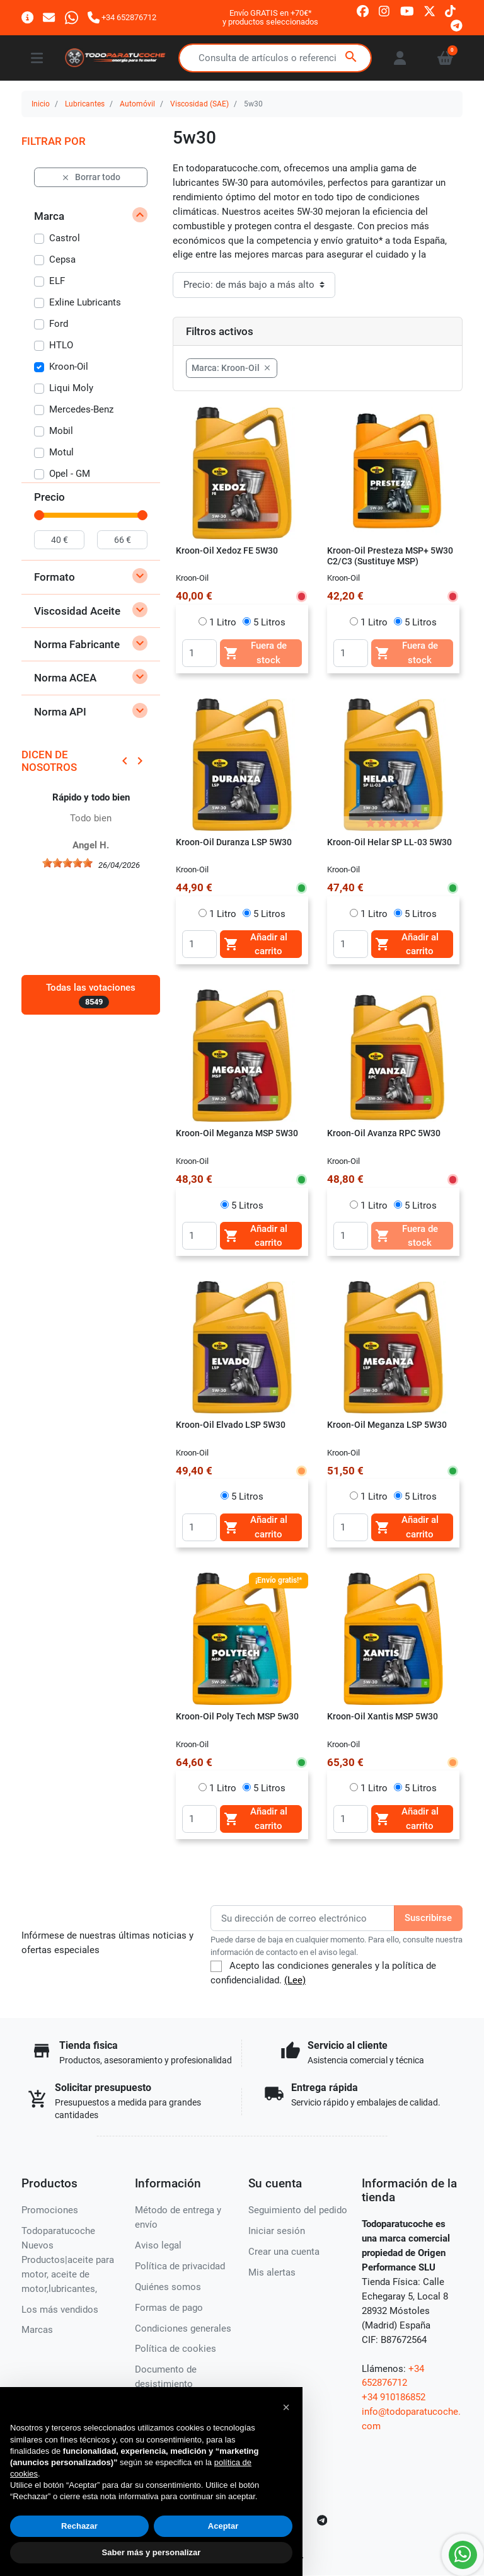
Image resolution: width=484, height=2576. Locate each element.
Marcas (37, 2329)
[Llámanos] (122, 17)
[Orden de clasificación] (254, 285)
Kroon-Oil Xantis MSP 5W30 (382, 1716)
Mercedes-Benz (81, 409)
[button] (286, 2407)
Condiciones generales (183, 2328)
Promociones (49, 2210)
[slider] (39, 515)
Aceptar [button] (223, 2526)
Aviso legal (158, 2245)
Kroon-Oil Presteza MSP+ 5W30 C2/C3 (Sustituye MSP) (390, 556)
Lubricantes (85, 104)
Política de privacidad (180, 2266)
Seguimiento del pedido (297, 2210)
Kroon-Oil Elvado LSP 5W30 (230, 1425)
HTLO (61, 345)
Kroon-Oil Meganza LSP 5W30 (387, 1425)
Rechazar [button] (79, 2526)
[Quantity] (199, 653)
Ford (58, 323)
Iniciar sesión (276, 2231)
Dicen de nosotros (49, 760)
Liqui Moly (71, 388)
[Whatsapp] (71, 17)
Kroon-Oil (68, 366)
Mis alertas (272, 2272)
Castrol (64, 238)
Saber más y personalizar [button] (151, 2552)
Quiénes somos (168, 2287)
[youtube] (407, 10)
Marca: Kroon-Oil (232, 368)
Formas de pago (169, 2307)
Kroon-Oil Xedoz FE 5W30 (227, 550)
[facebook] (363, 10)
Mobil (61, 430)
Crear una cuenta (284, 2251)
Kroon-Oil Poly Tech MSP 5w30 (237, 1716)
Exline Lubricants (85, 302)
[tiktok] (450, 10)
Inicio (41, 104)
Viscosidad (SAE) (199, 104)
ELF (57, 281)
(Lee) (295, 1980)
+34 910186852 (393, 2397)
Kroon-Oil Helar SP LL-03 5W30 (389, 842)
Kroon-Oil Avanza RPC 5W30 (384, 1133)
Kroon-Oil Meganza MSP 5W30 (237, 1133)
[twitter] (429, 10)
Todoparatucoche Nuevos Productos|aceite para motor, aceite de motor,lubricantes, (67, 2259)
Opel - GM (69, 473)
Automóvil (137, 104)
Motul (61, 452)
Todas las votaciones (90, 995)
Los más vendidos (59, 2309)
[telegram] (457, 25)
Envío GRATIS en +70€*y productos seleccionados (270, 17)
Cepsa (62, 259)
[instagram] (385, 10)
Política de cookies (175, 2348)
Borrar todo (90, 177)
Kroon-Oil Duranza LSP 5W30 (234, 842)
